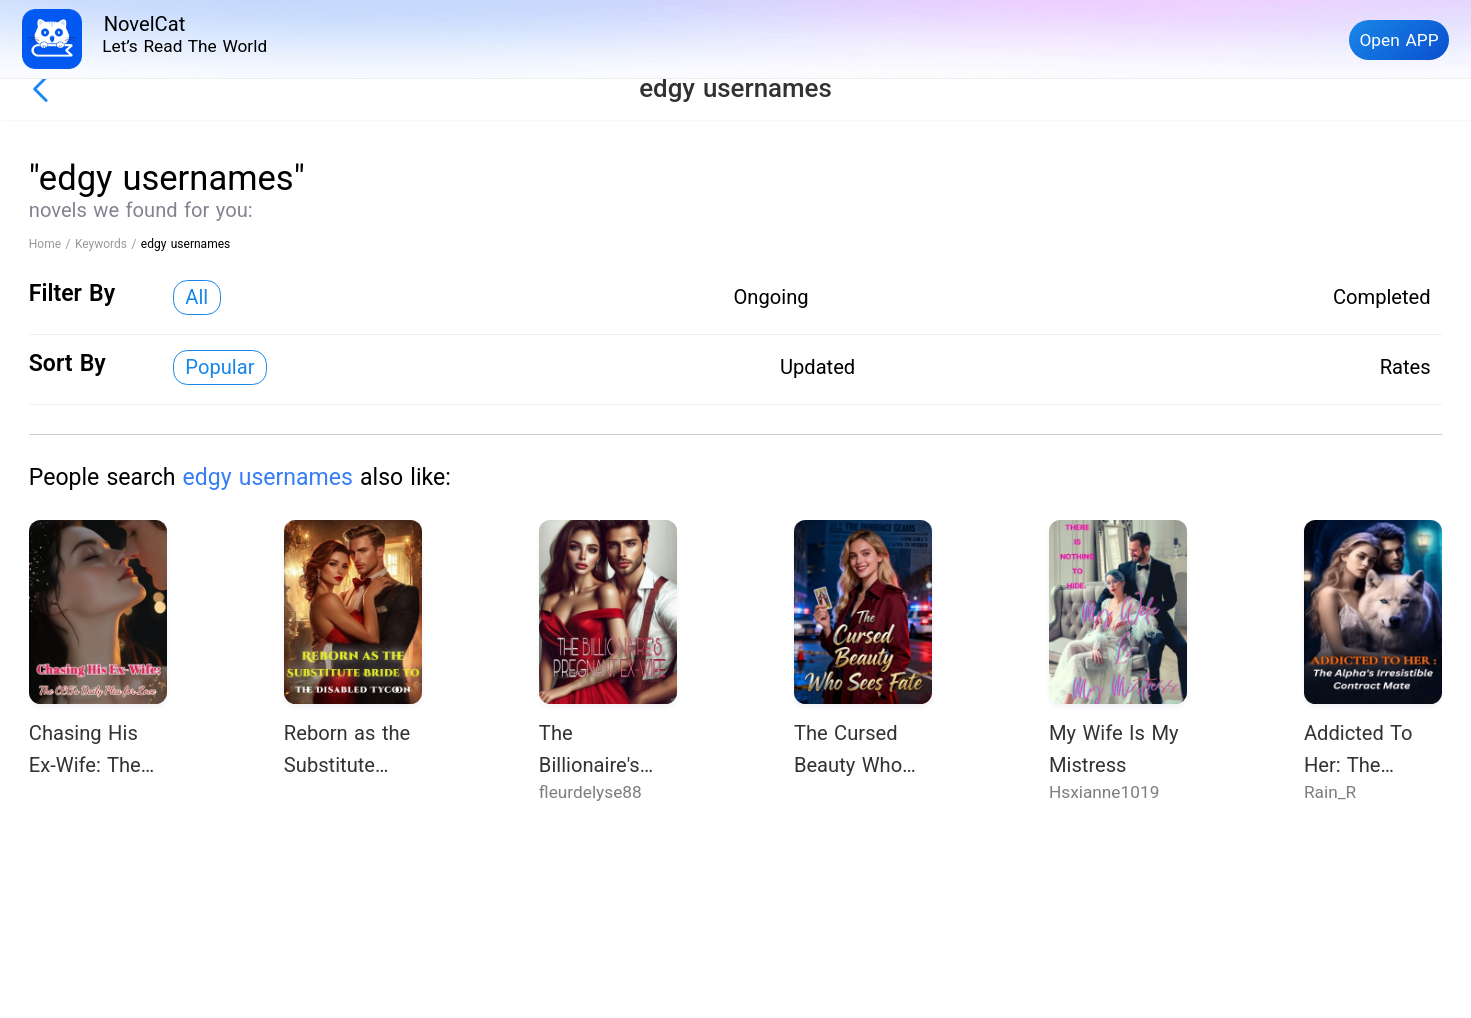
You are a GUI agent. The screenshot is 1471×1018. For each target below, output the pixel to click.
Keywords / (108, 244)
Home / (52, 244)
